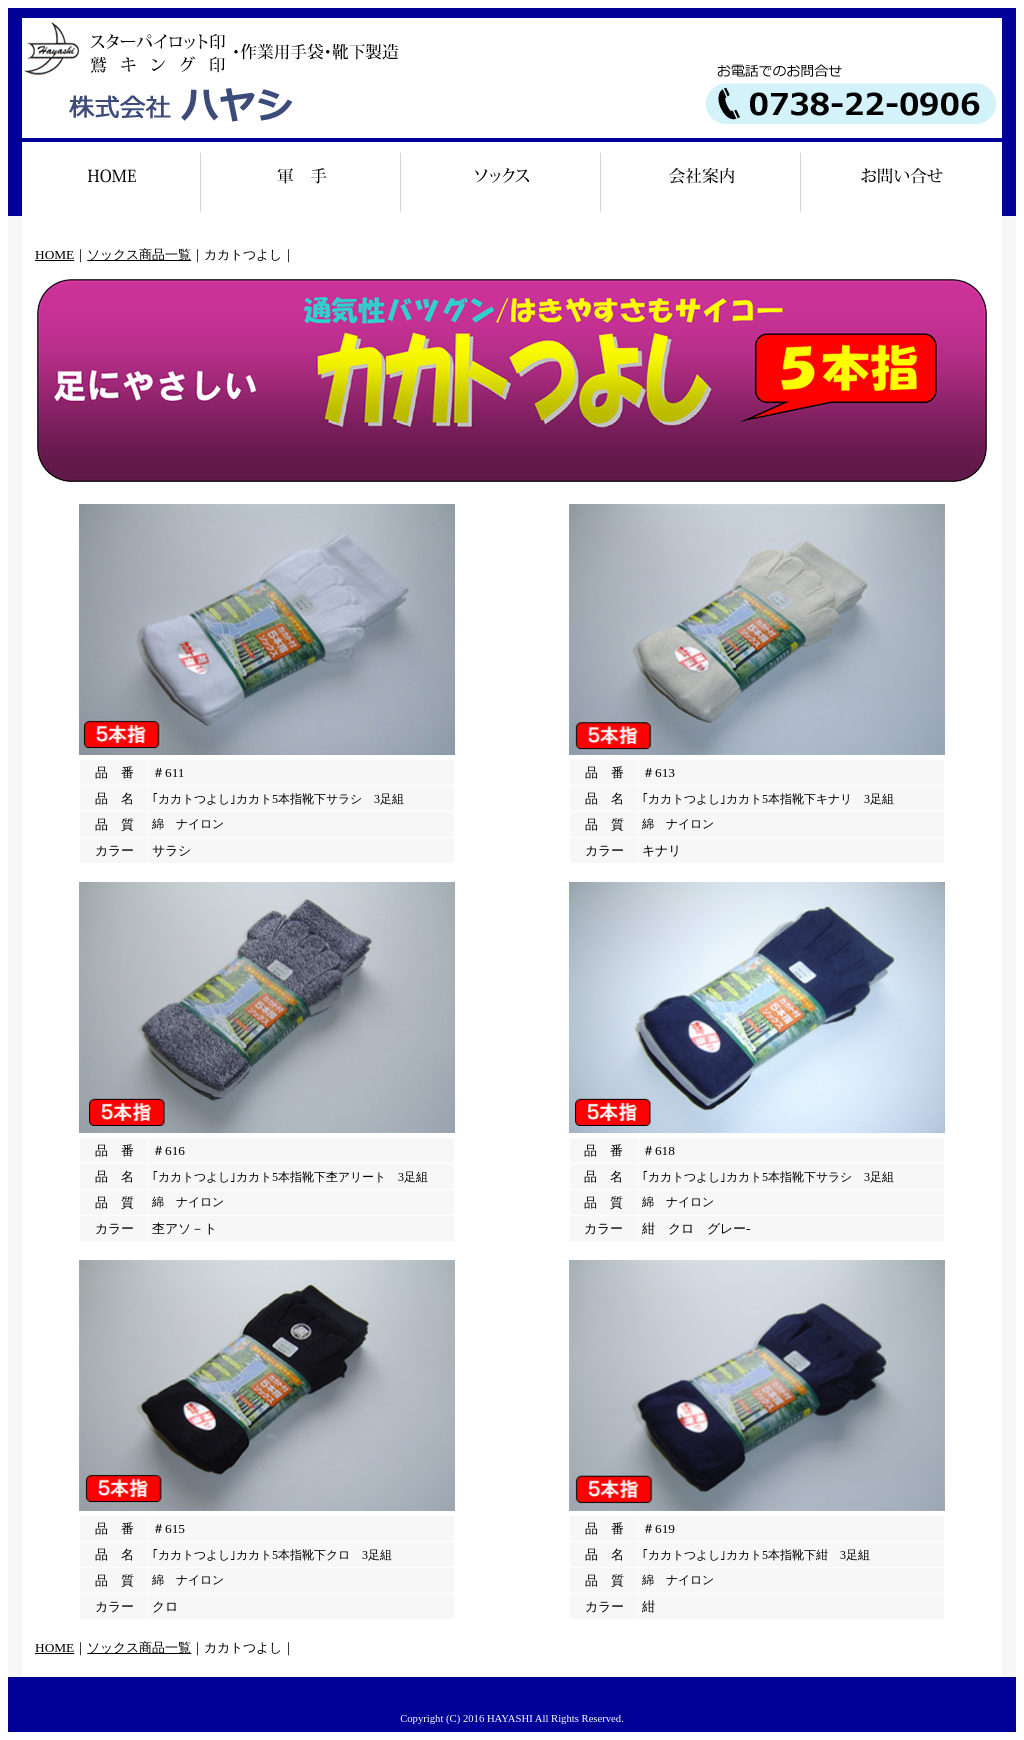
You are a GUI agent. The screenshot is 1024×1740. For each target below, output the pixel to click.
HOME (54, 254)
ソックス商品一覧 (139, 254)
